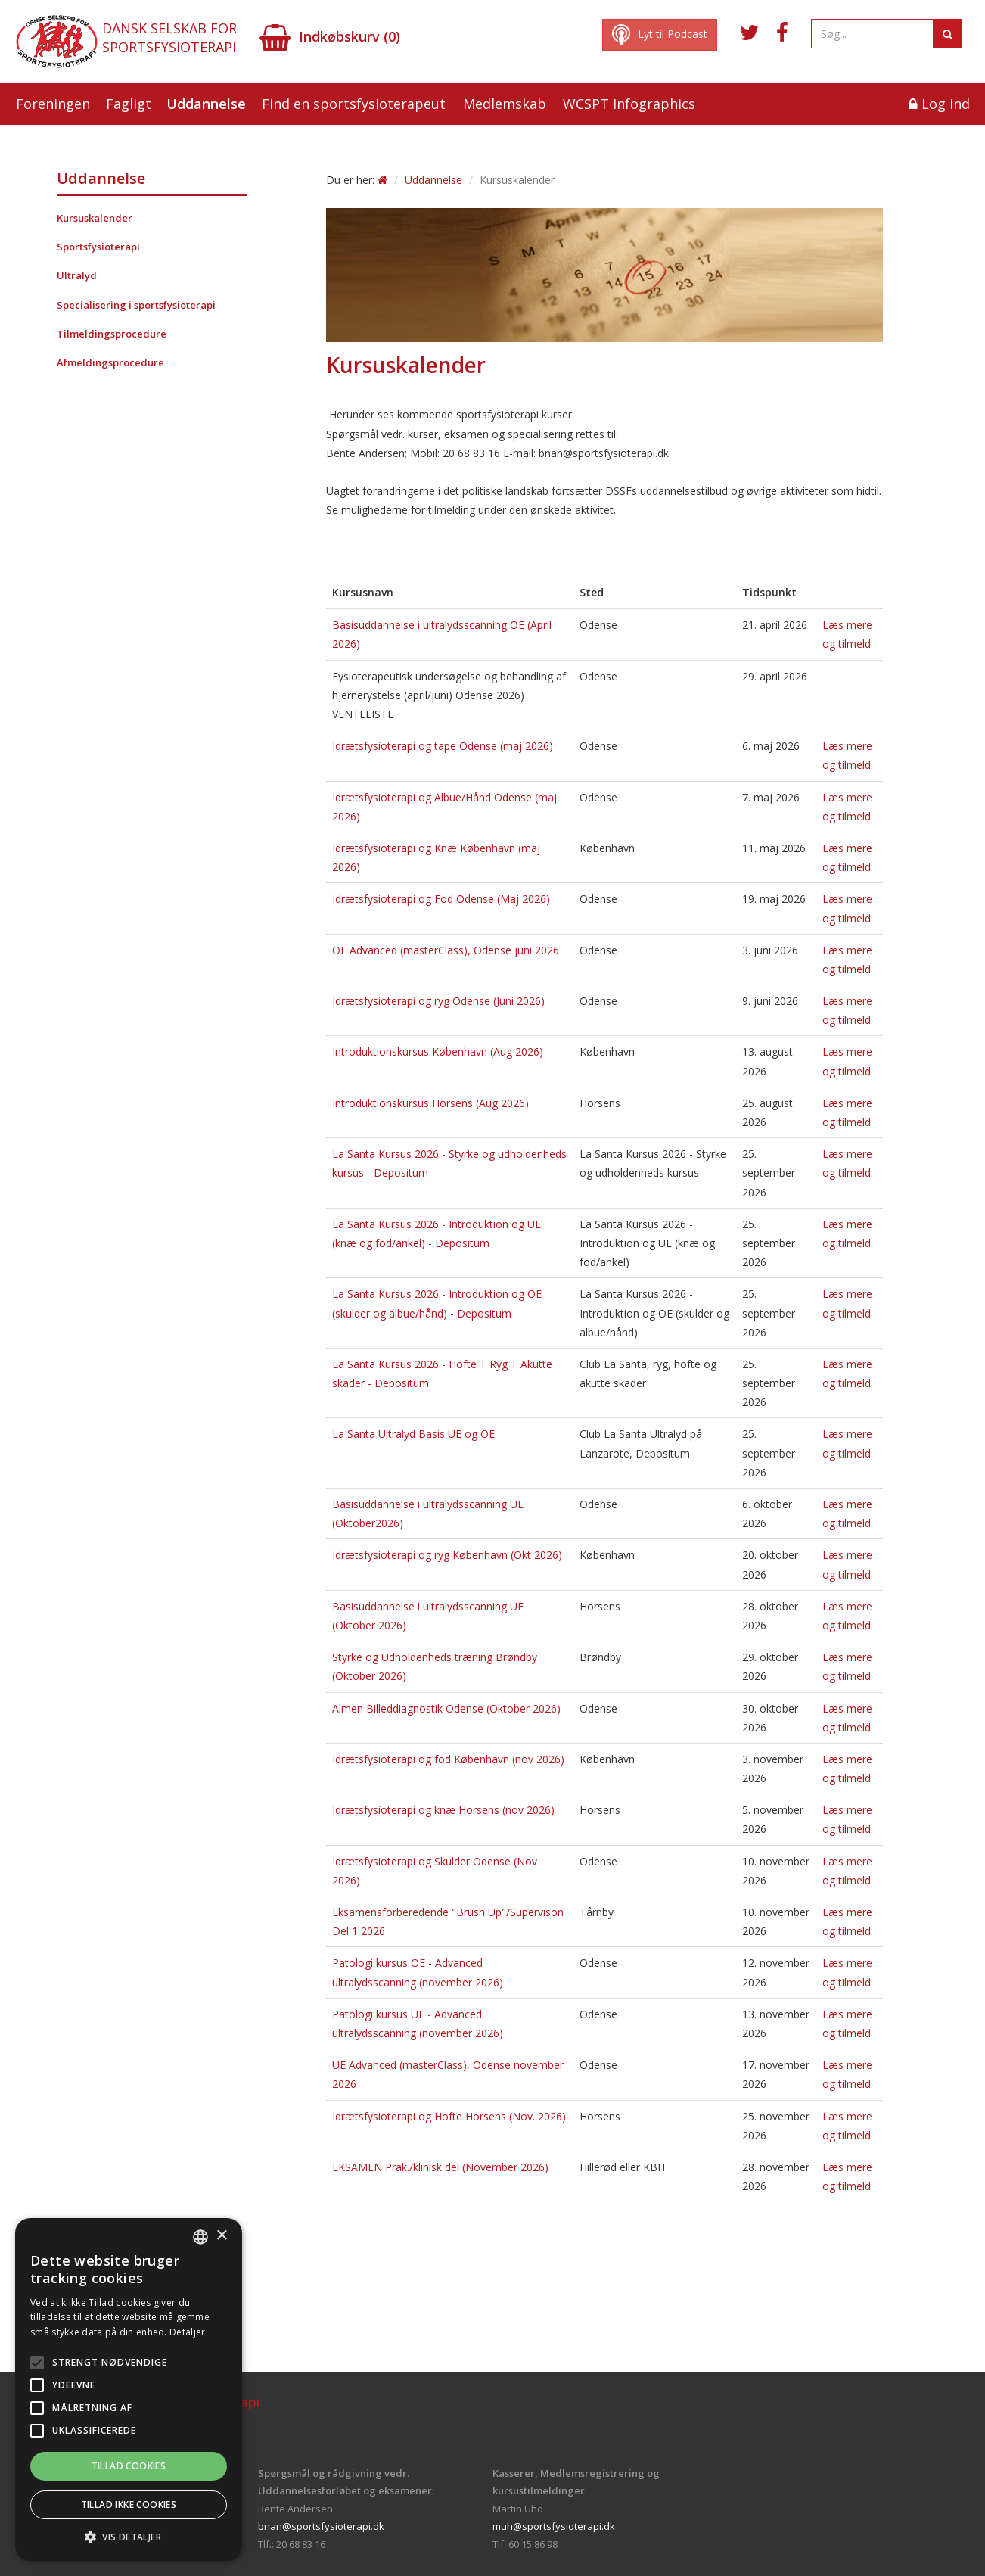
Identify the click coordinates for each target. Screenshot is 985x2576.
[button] (128, 2537)
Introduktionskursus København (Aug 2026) (437, 1051)
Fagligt (128, 104)
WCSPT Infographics (629, 104)
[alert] (128, 2389)
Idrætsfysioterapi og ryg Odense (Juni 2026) (438, 1001)
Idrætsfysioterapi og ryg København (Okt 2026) (447, 1555)
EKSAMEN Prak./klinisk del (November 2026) (440, 2167)
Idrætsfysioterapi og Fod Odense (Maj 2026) (441, 898)
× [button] (221, 2236)
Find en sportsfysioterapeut (354, 104)
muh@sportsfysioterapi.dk (553, 2526)
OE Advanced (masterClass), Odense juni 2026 (445, 950)
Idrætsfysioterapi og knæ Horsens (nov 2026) (443, 1810)
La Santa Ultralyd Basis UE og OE (413, 1433)
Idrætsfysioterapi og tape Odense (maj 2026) (442, 746)
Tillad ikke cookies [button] (129, 2504)
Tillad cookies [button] (129, 2465)
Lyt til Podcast (659, 34)
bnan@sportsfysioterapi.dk (321, 2526)
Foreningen (53, 104)
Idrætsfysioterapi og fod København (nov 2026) (448, 1759)
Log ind (939, 104)
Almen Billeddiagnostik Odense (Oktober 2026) (446, 1708)
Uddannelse (206, 104)
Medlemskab (504, 104)
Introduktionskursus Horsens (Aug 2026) (430, 1103)
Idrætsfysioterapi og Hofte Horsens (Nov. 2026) (449, 2116)
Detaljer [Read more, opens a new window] (187, 2332)
